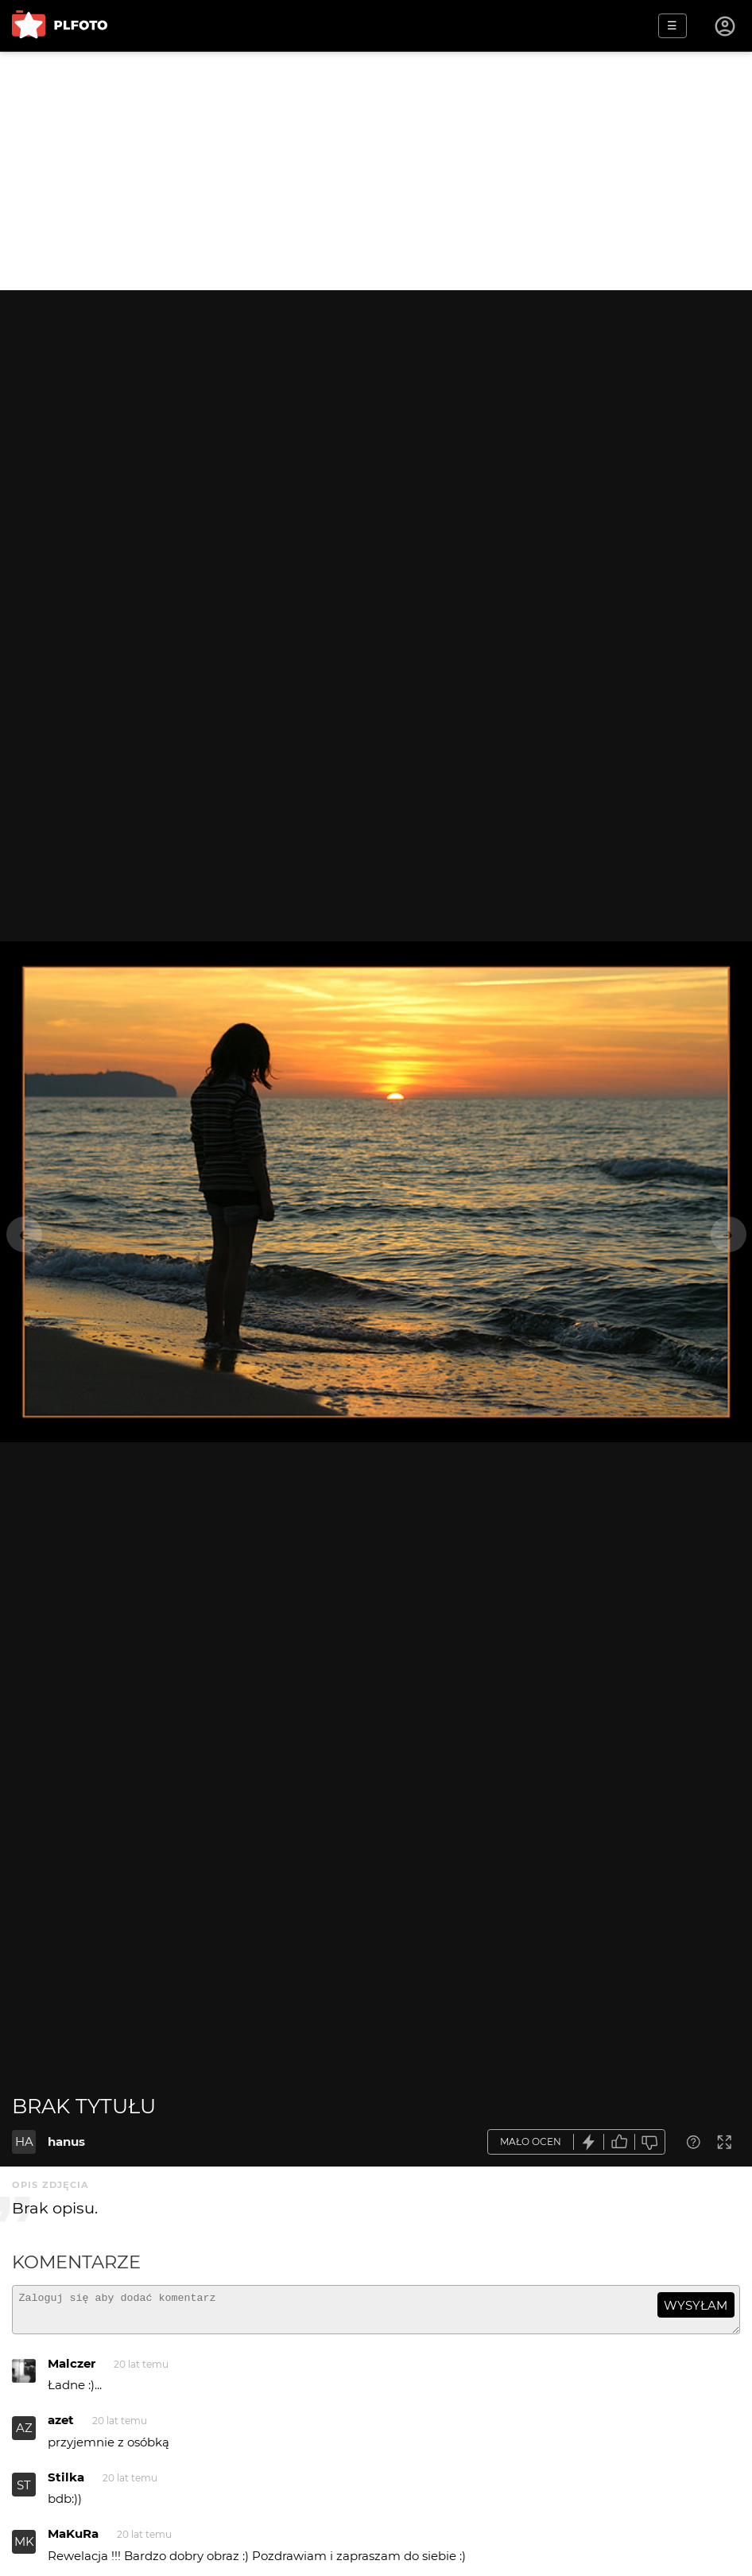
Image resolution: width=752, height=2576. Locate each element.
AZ (24, 2434)
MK (24, 2548)
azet (61, 2426)
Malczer (71, 2370)
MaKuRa (73, 2540)
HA (24, 2141)
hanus (66, 2141)
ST (24, 2492)
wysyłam (695, 2305)
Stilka (66, 2484)
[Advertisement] (376, 171)
